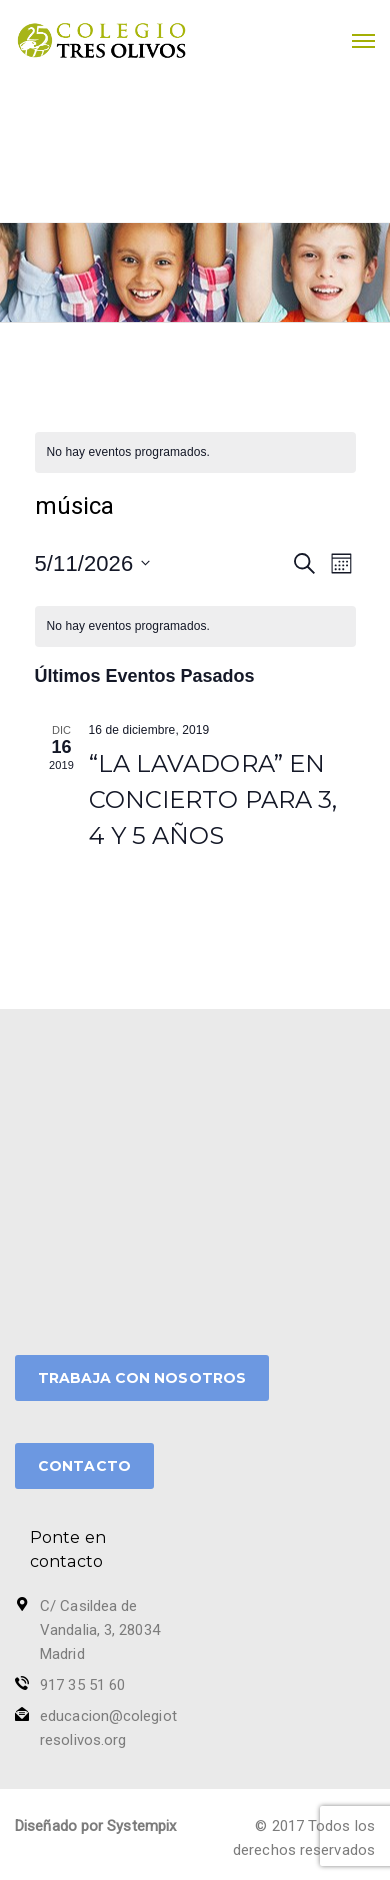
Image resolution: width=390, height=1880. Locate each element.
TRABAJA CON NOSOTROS (142, 1378)
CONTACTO (84, 1466)
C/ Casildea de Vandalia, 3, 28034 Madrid (100, 1630)
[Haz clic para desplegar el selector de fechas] (93, 563)
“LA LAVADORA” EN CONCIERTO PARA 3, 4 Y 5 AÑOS (213, 799)
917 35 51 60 (82, 1685)
